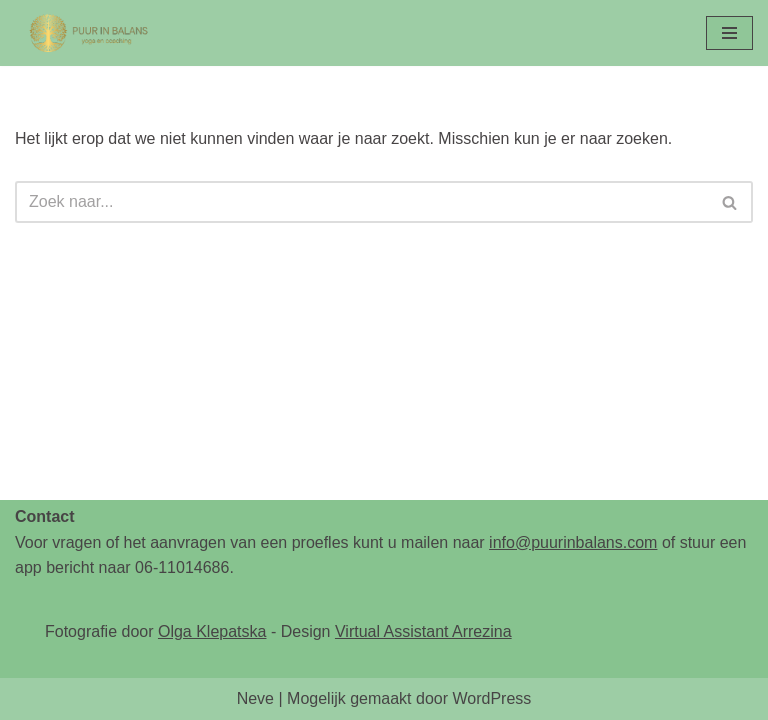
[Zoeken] (361, 202)
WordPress (491, 698)
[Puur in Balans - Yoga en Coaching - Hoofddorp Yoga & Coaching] (90, 33)
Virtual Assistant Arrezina (423, 631)
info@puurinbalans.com (573, 542)
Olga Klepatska (212, 631)
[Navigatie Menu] (729, 33)
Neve (255, 698)
